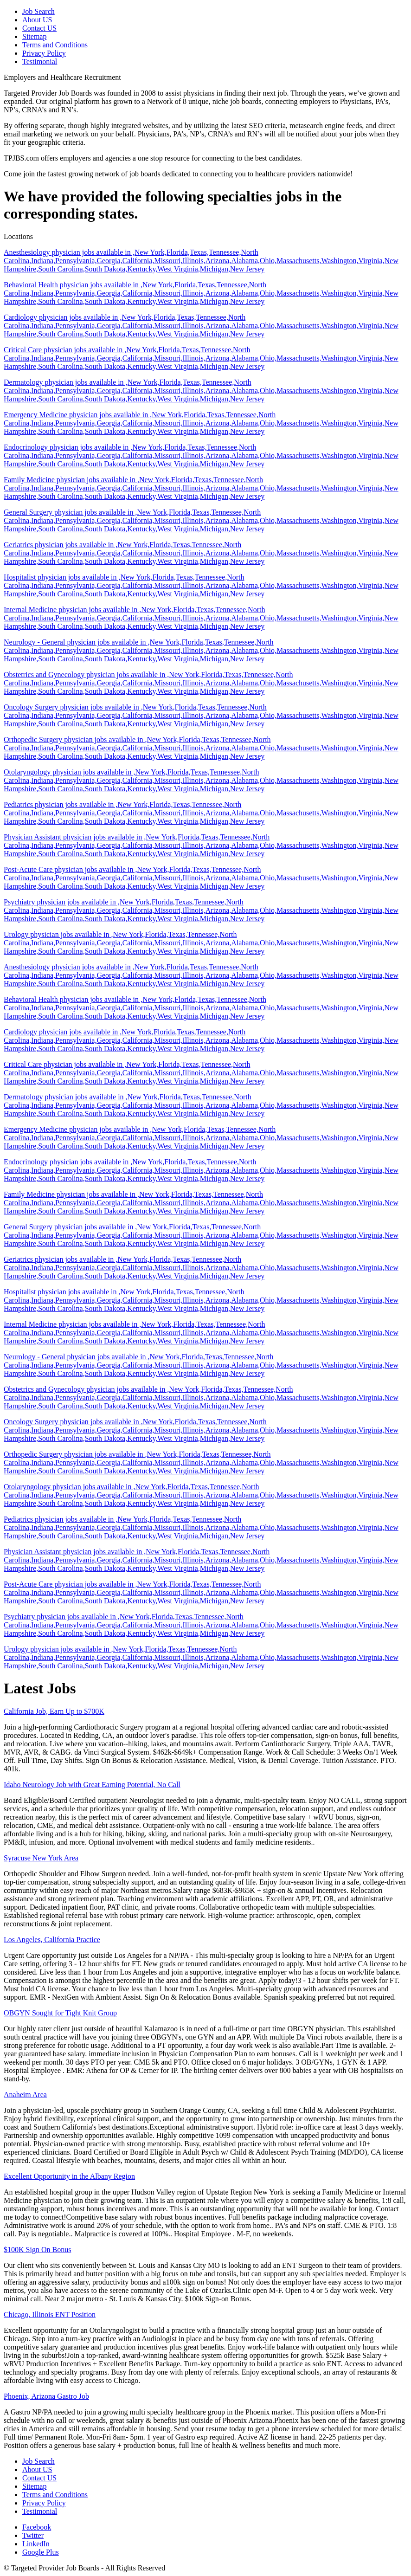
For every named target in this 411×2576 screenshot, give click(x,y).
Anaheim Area (25, 2094)
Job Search (38, 11)
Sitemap (34, 36)
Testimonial (39, 61)
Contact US (39, 28)
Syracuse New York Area (41, 1858)
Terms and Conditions (55, 45)
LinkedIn (36, 2544)
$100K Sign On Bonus (37, 2249)
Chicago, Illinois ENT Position (50, 2314)
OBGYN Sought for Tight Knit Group (60, 2013)
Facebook (36, 2527)
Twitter (33, 2535)
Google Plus (40, 2552)
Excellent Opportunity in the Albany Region (69, 2176)
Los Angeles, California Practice (52, 1939)
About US (37, 20)
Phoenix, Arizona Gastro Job (46, 2396)
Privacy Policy (44, 53)
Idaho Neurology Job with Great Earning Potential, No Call (92, 1784)
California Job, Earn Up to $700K (54, 1711)
